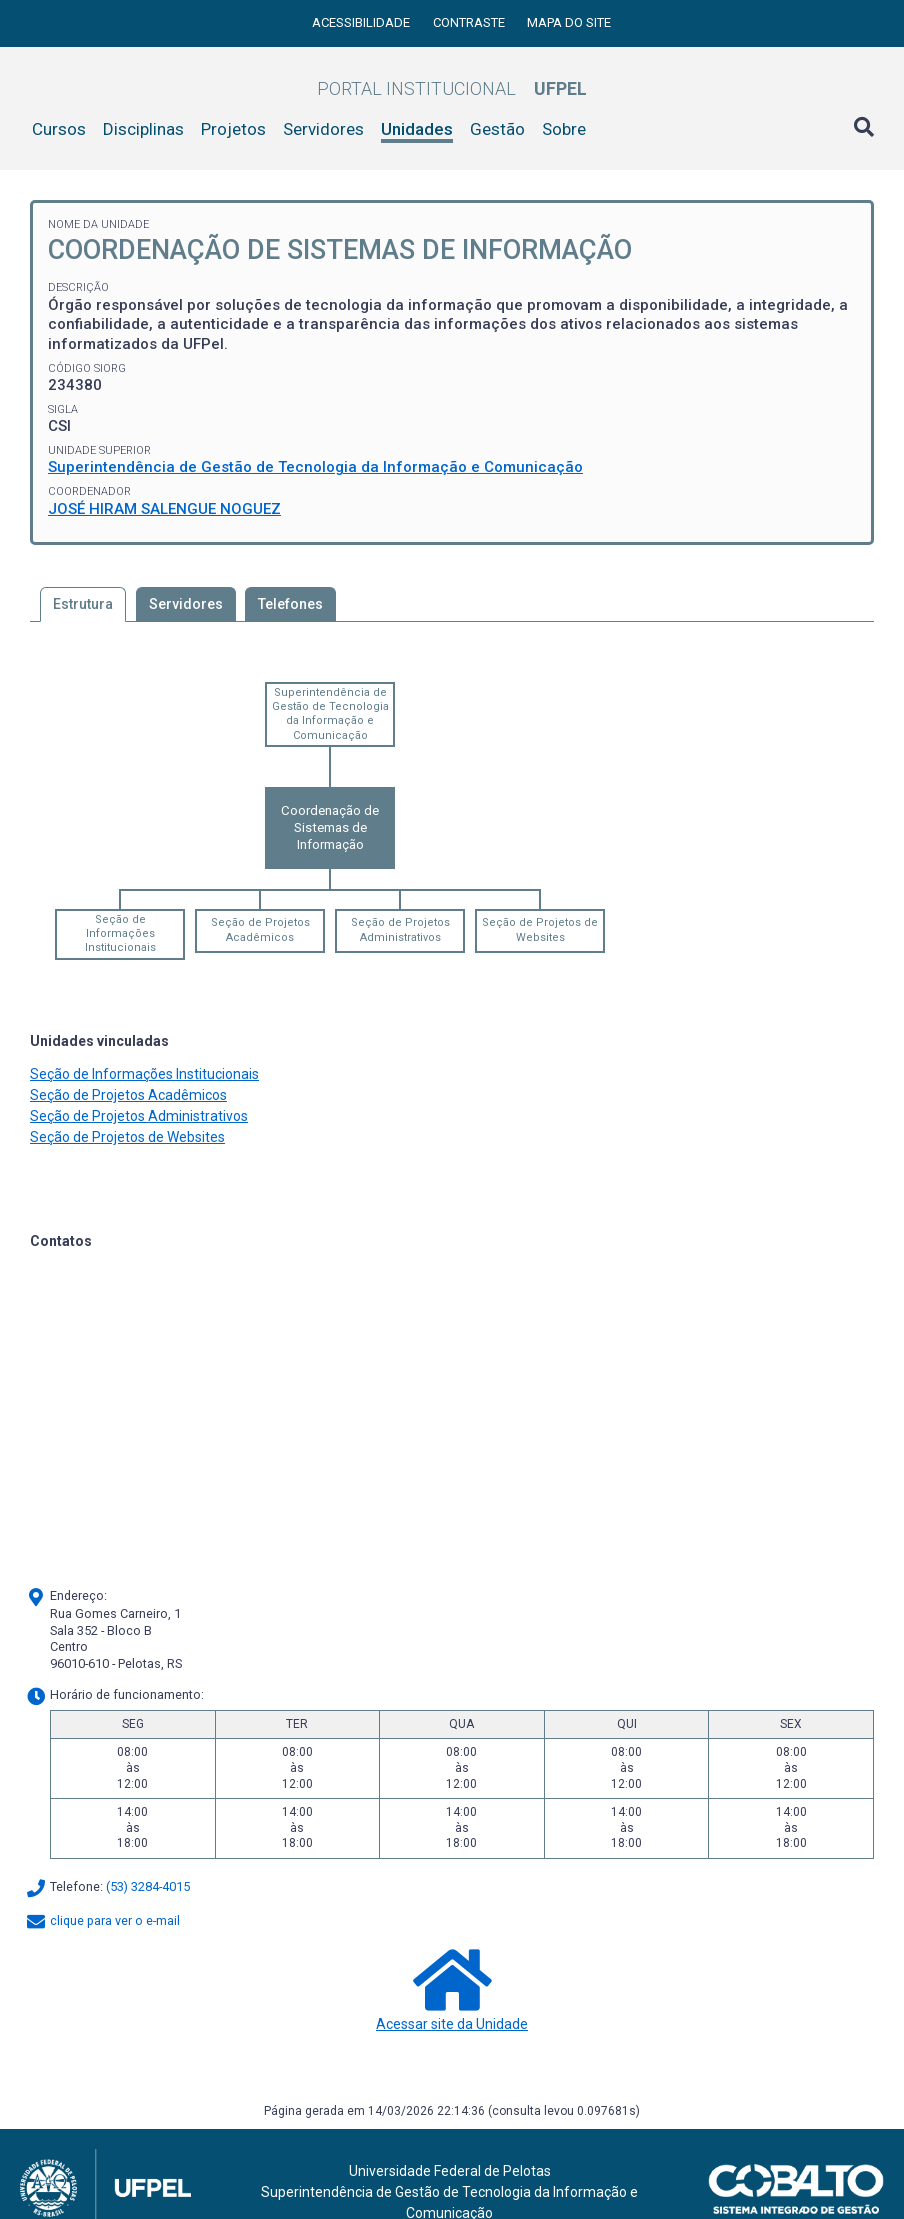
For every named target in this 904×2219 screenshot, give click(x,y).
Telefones (290, 604)
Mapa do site (569, 22)
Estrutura (83, 604)
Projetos (233, 129)
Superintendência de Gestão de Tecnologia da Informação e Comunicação (315, 467)
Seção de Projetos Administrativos (400, 929)
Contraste (470, 22)
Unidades (417, 129)
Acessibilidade (362, 22)
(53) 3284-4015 (148, 1887)
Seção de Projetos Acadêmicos (260, 929)
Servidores (323, 129)
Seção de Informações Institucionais (120, 934)
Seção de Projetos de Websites (540, 929)
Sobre (564, 129)
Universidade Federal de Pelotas (450, 2171)
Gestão (497, 129)
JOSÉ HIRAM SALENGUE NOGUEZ (164, 509)
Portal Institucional (452, 88)
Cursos (59, 129)
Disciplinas (143, 129)
